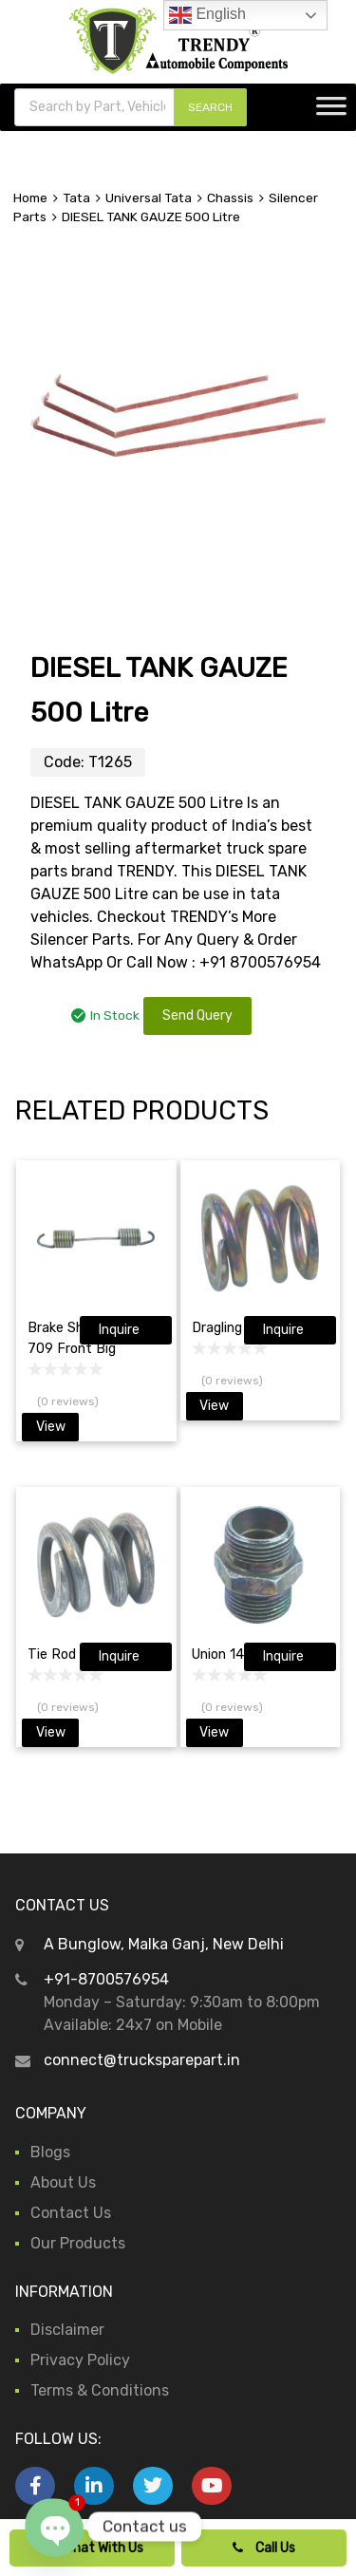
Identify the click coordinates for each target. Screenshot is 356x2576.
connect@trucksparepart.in (142, 2060)
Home (30, 197)
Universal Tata (148, 197)
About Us (63, 2182)
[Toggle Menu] (331, 112)
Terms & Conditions (99, 2390)
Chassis (230, 197)
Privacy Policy (80, 2360)
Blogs (50, 2152)
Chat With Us (92, 2548)
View (51, 1427)
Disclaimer (67, 2330)
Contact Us (70, 2213)
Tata (76, 197)
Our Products (77, 2243)
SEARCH (210, 107)
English (207, 15)
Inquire (119, 1330)
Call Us (264, 2548)
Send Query (197, 1015)
